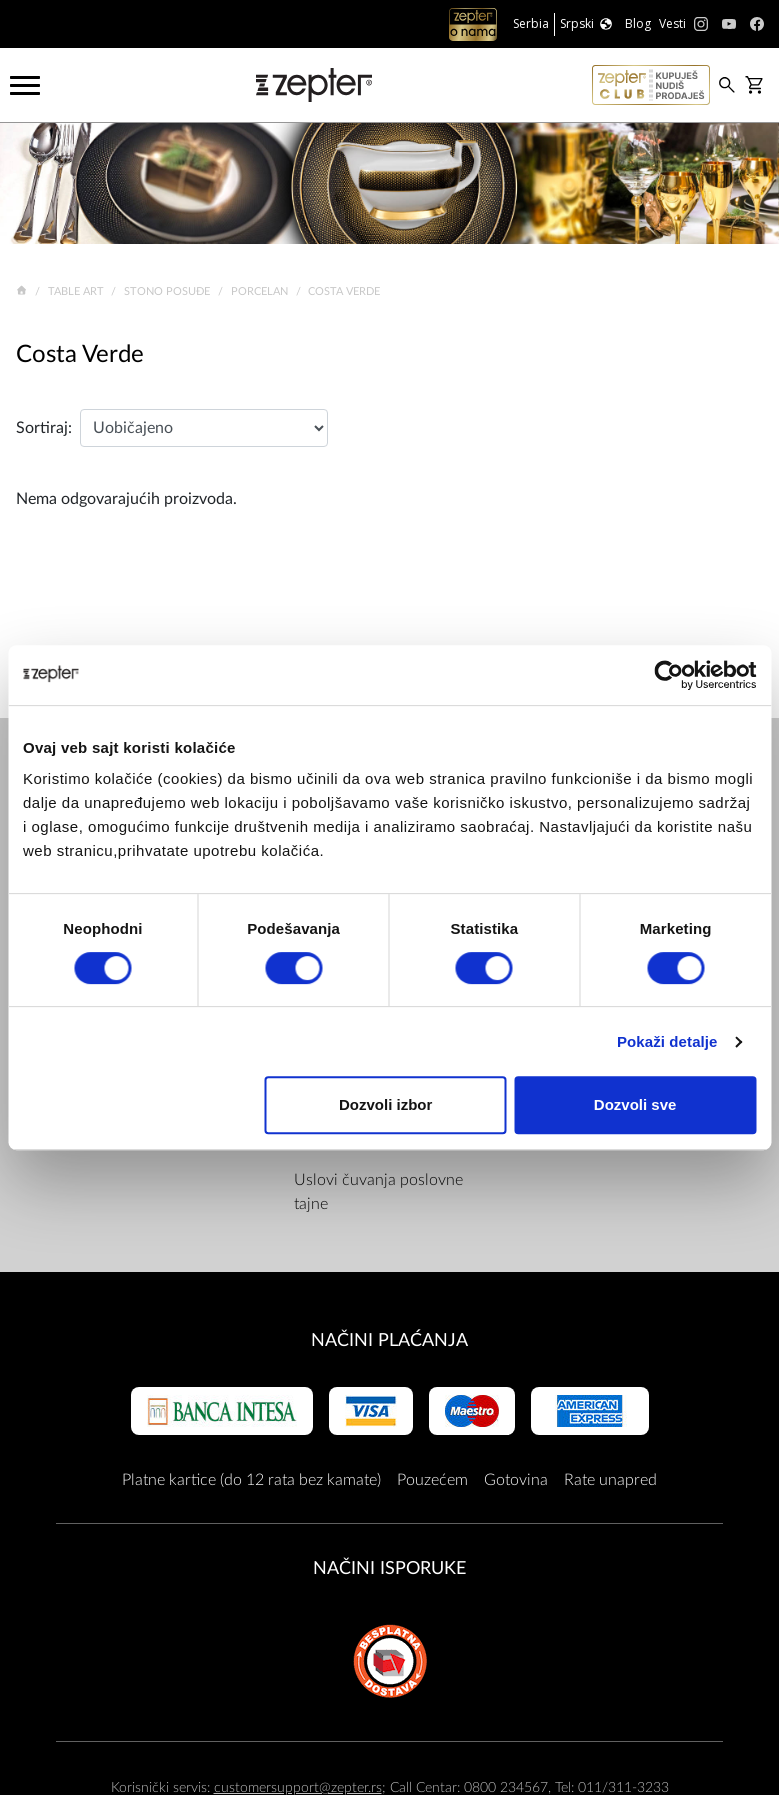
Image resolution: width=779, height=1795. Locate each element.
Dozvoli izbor (385, 1104)
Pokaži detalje (667, 1041)
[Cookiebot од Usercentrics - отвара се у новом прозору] (668, 675)
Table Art (77, 291)
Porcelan (261, 291)
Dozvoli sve (635, 1104)
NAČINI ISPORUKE (389, 1568)
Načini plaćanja (389, 1340)
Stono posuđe (168, 291)
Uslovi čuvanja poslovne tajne (378, 1192)
